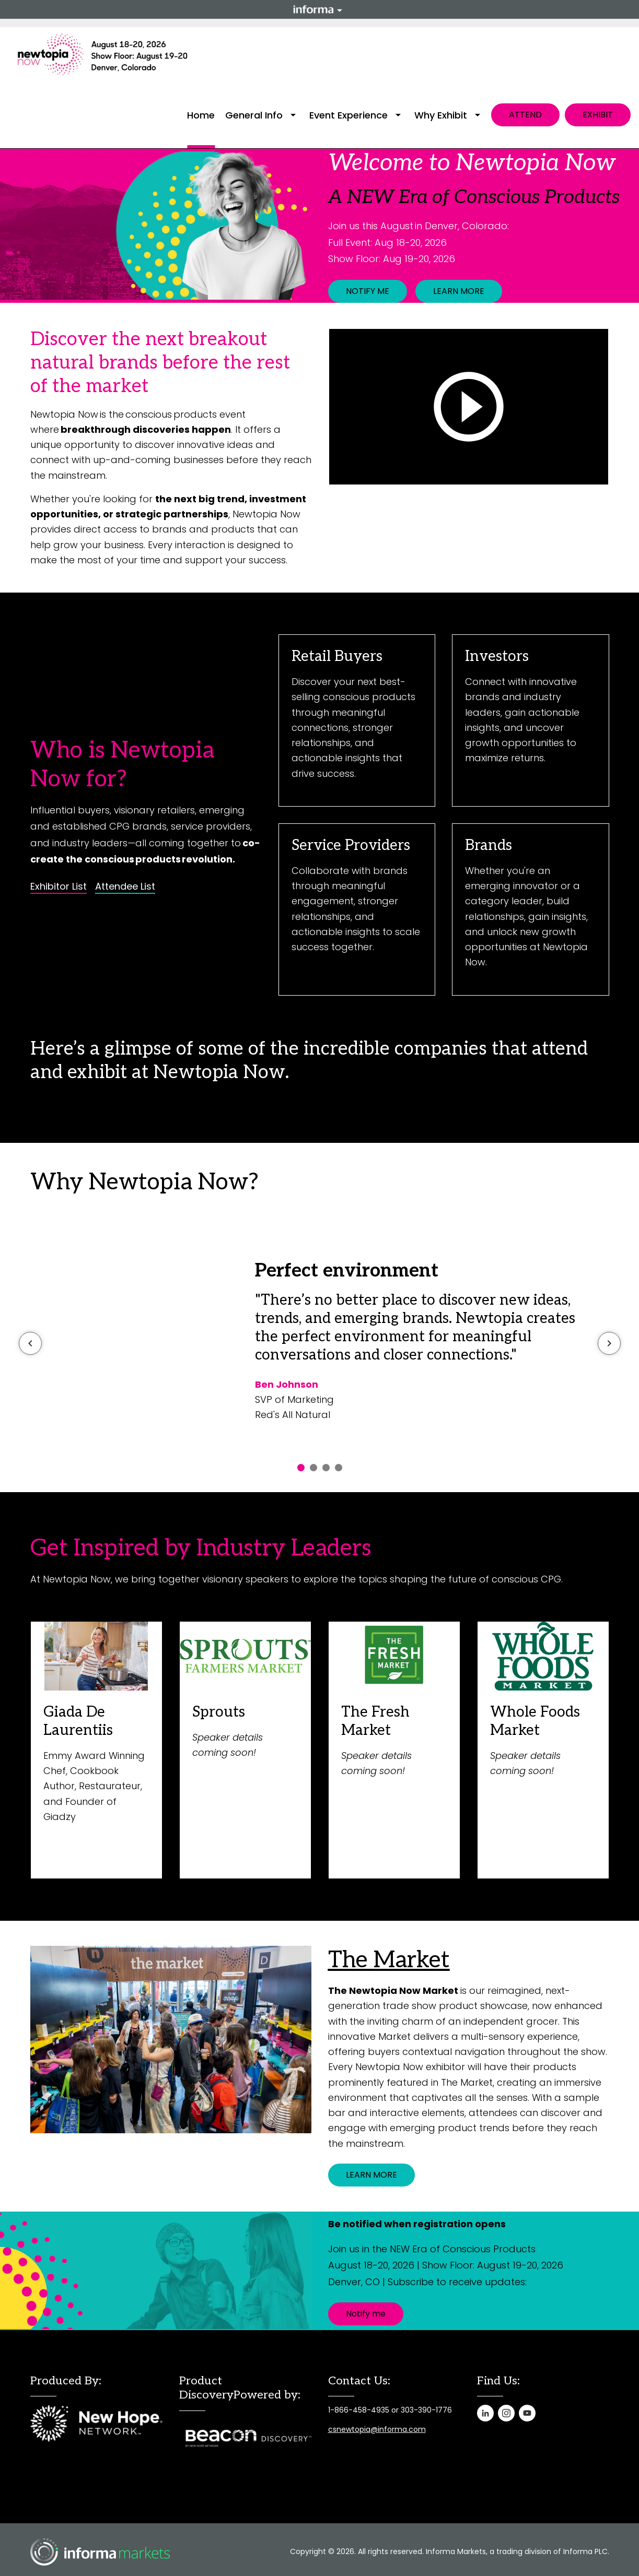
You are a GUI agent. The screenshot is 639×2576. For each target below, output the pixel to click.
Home (201, 115)
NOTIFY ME (367, 291)
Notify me (366, 2314)
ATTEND (525, 115)
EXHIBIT (598, 115)
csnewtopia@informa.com (377, 2429)
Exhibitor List (58, 886)
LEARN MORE (458, 291)
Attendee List (125, 886)
